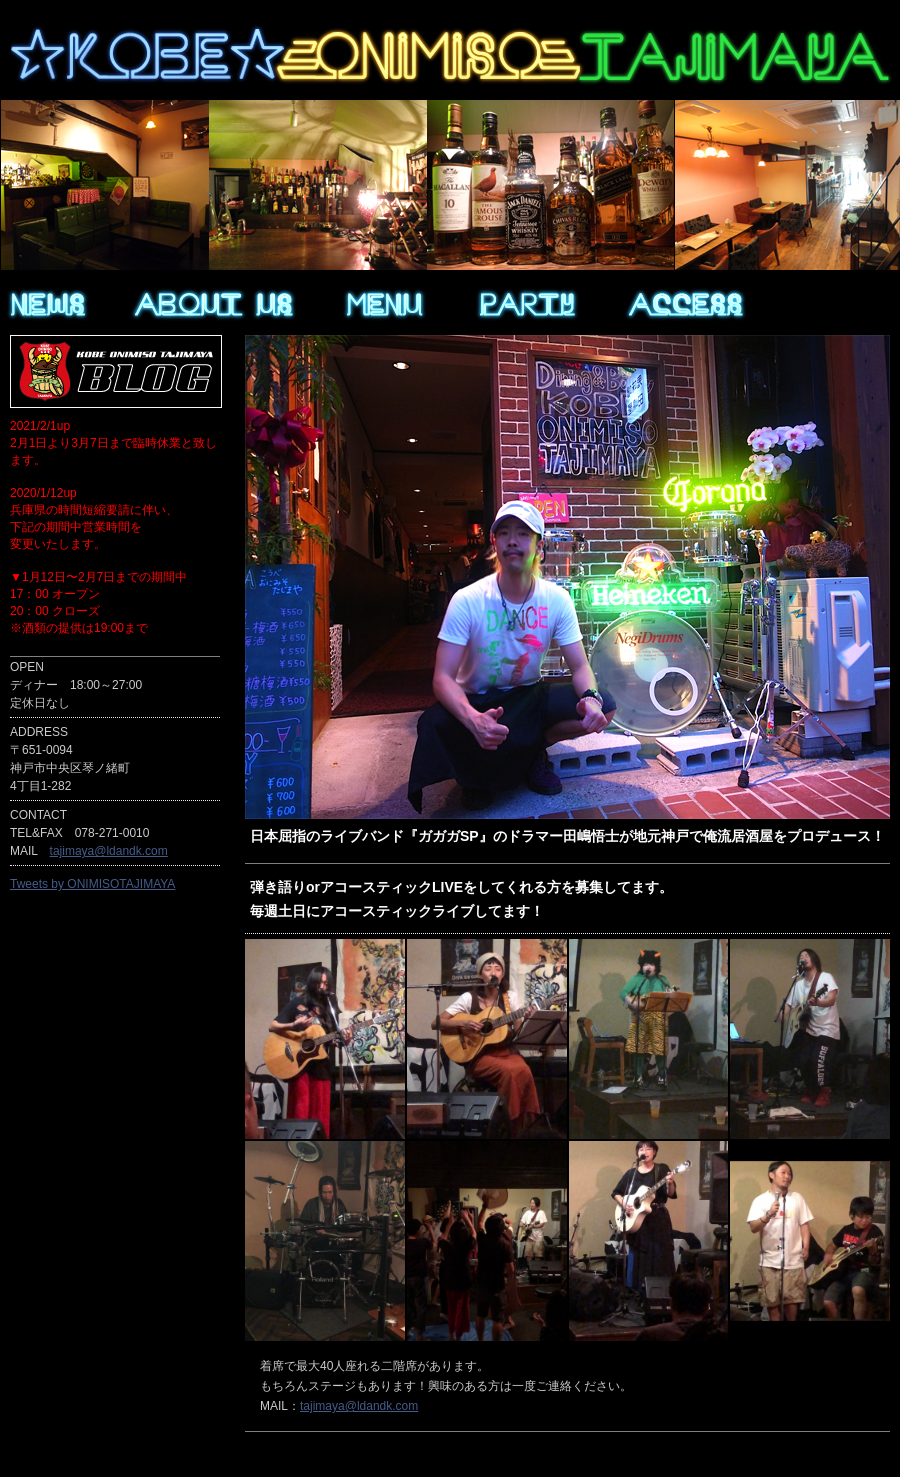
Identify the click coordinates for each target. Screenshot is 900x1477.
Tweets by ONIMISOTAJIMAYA (92, 884)
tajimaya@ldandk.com (359, 1406)
